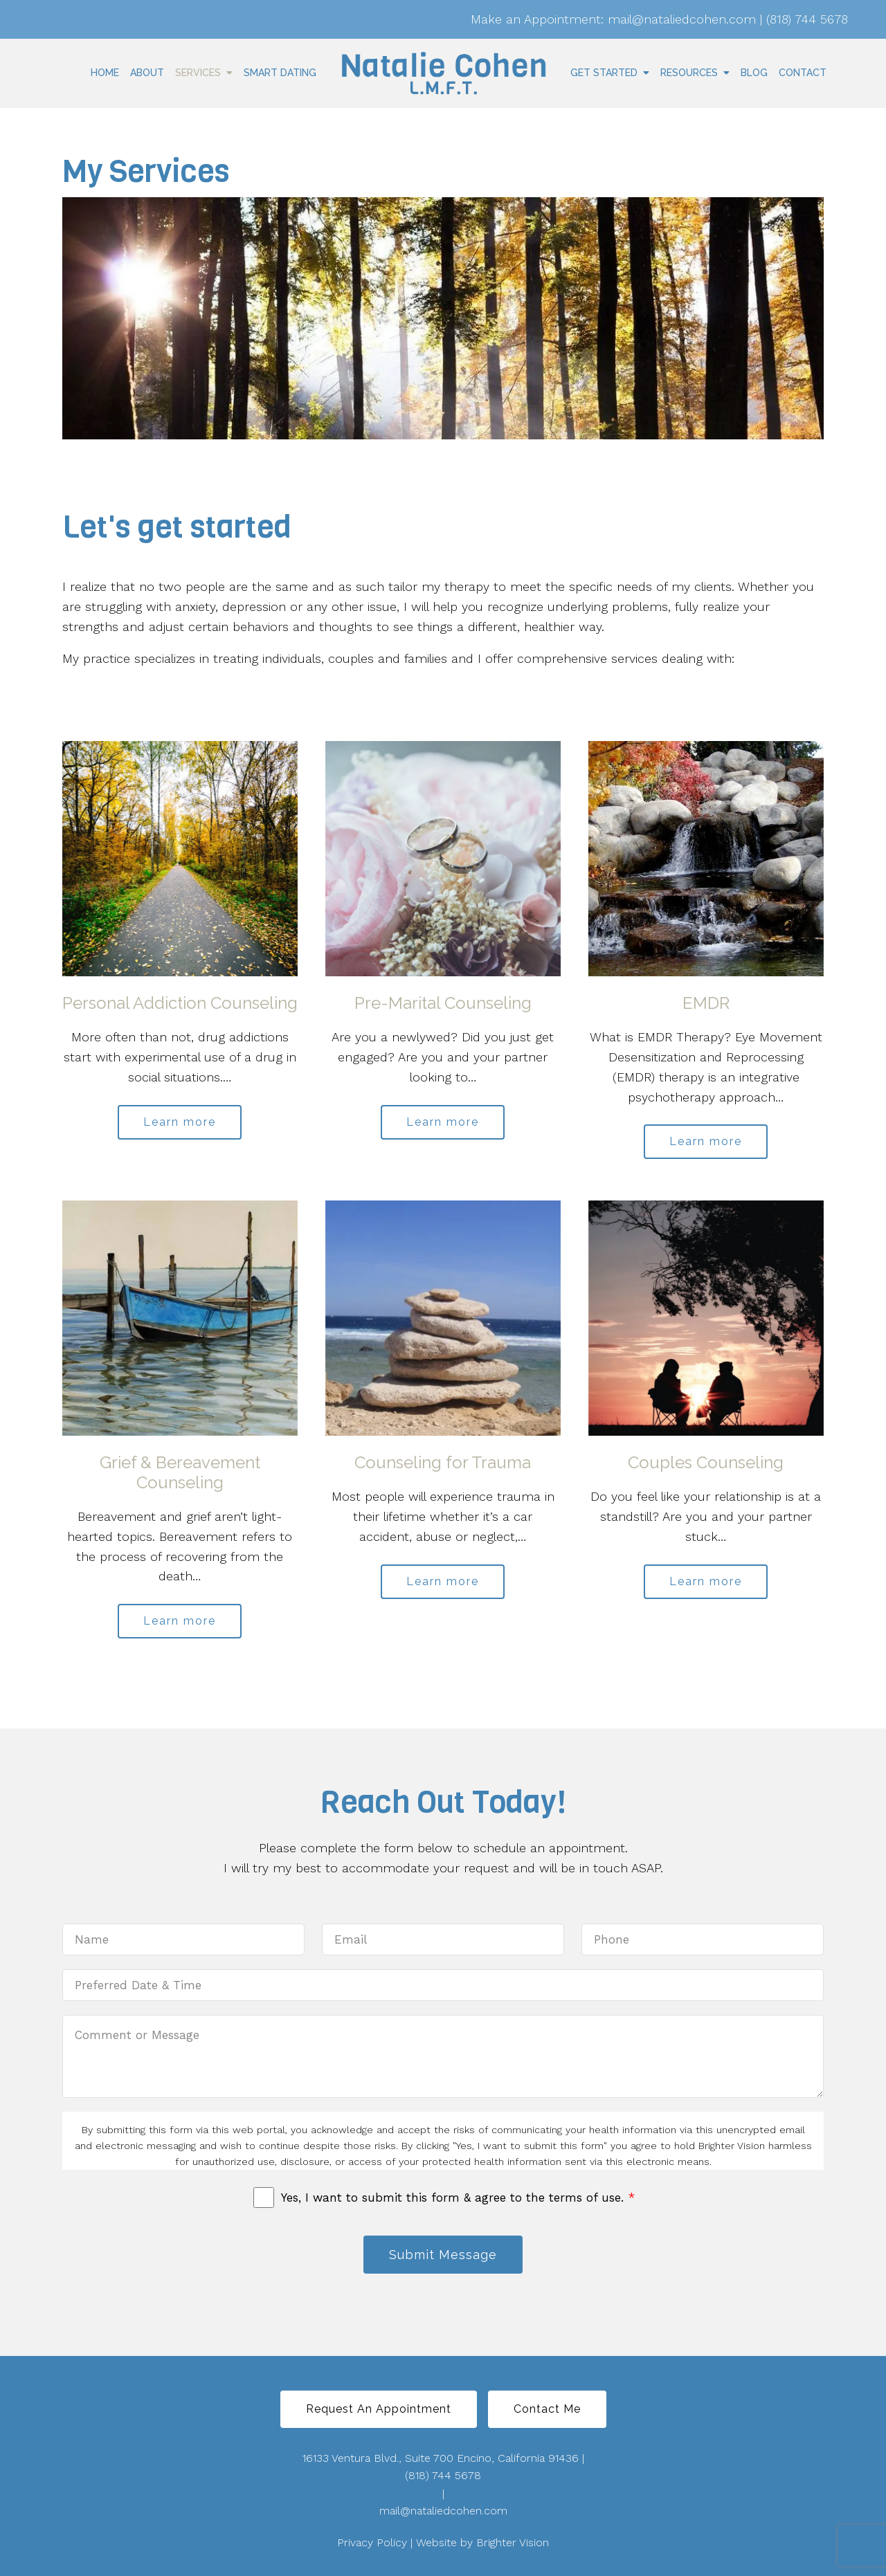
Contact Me (547, 2408)
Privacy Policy (372, 2542)
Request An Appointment (378, 2408)
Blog (754, 72)
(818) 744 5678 (443, 2475)
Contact (802, 72)
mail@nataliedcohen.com (443, 2510)
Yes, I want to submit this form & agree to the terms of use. (458, 2197)
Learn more (179, 1122)
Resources (689, 72)
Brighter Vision (512, 2542)
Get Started (604, 72)
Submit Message (443, 2254)
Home (105, 72)
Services (198, 72)
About (147, 72)
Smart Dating (280, 72)
